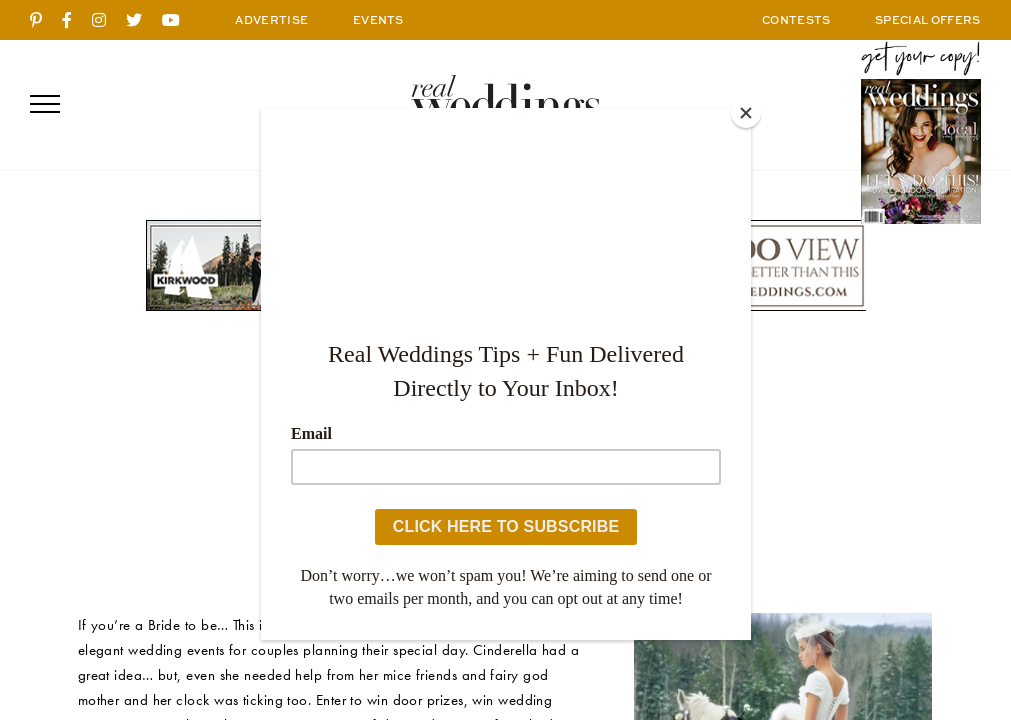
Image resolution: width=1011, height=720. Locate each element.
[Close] (746, 113)
